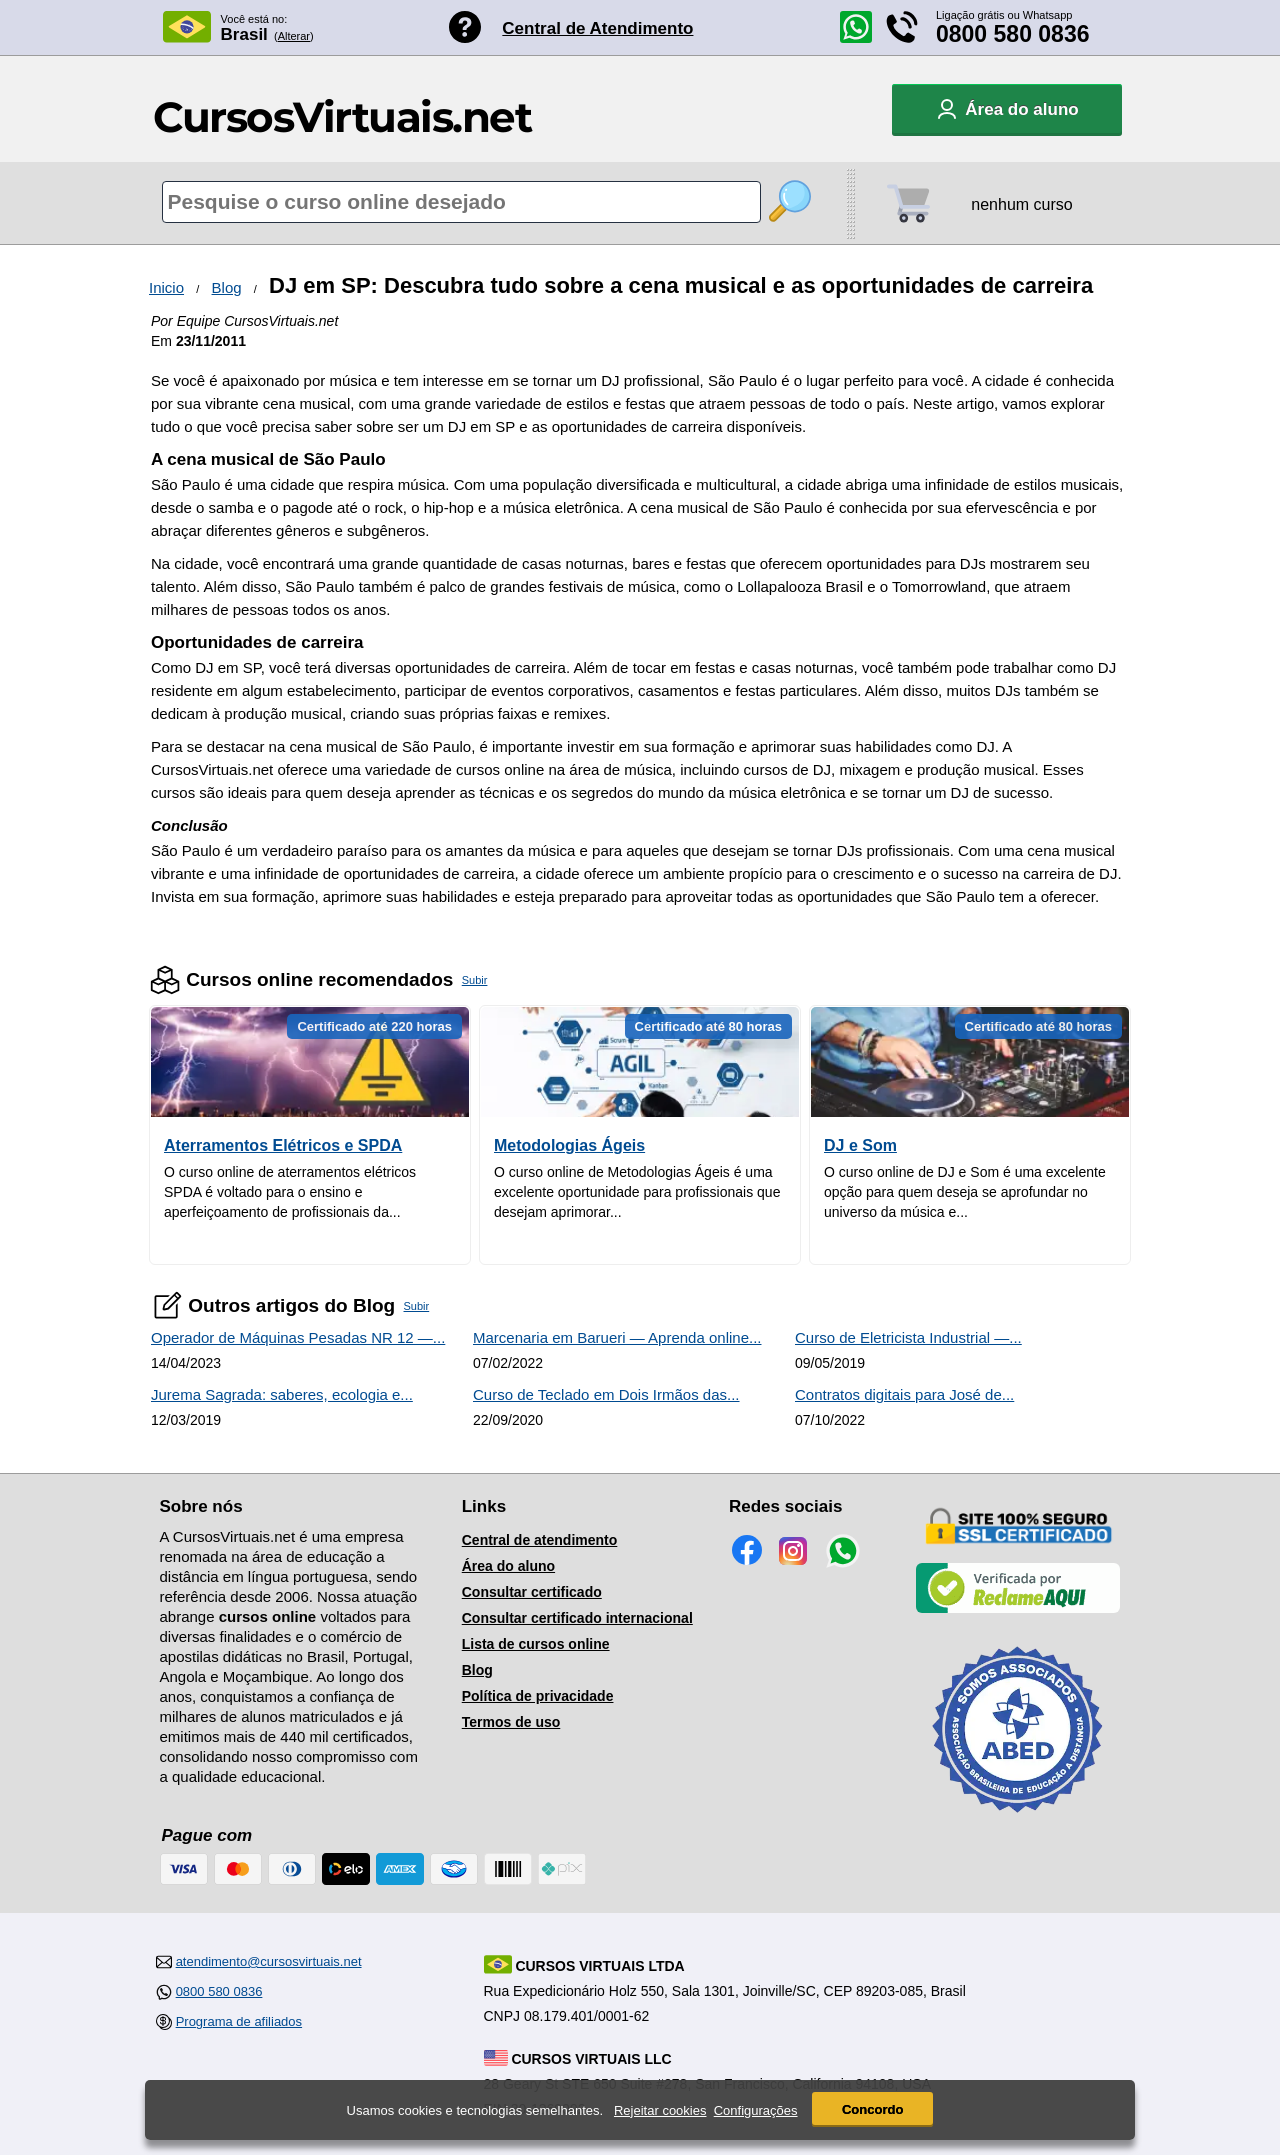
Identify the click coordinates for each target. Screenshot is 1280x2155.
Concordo (872, 2109)
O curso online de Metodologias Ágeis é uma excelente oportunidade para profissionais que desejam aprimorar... (637, 1192)
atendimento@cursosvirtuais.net (269, 1961)
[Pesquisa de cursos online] (461, 202)
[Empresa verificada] (1018, 1609)
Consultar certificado (532, 1592)
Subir (475, 980)
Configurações (756, 2110)
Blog (227, 287)
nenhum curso (1021, 204)
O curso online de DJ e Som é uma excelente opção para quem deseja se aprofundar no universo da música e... (965, 1192)
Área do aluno (508, 1566)
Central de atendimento (540, 1540)
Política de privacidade (538, 1696)
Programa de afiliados (239, 2021)
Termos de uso (511, 1722)
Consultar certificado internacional (577, 1618)
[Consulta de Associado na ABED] (1018, 1821)
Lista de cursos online (536, 1644)
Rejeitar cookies (660, 2110)
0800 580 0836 (1013, 34)
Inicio (166, 287)
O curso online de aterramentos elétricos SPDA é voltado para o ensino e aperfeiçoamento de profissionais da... (290, 1192)
